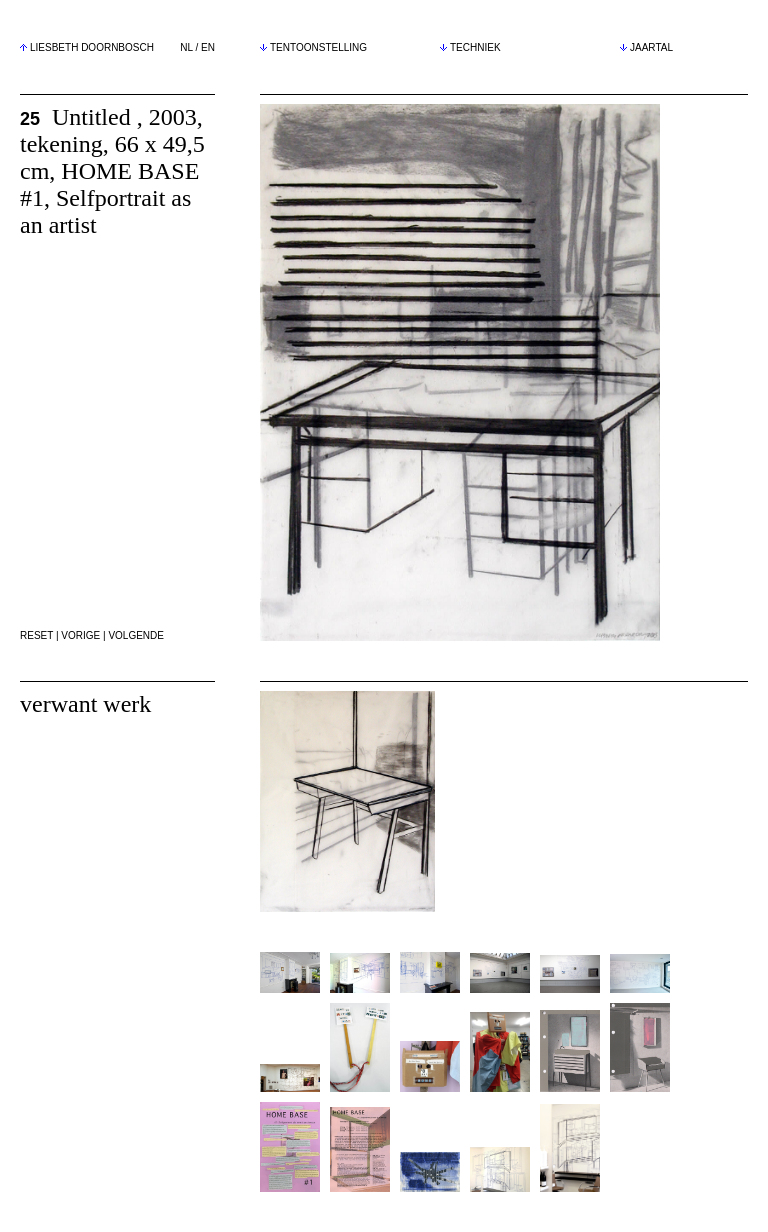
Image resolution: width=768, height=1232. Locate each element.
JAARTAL (646, 47)
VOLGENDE (136, 635)
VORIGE (80, 635)
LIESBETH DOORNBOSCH (92, 47)
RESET (36, 635)
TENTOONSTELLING (313, 47)
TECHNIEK (470, 47)
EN (208, 47)
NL (186, 47)
